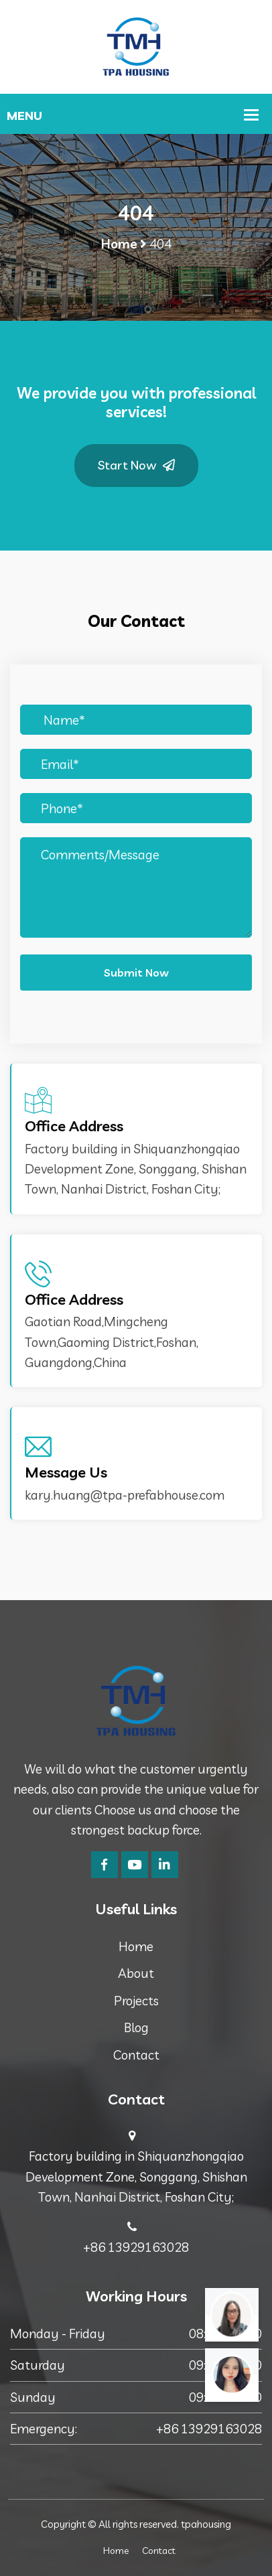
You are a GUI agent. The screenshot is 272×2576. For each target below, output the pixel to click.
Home (119, 244)
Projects (136, 2001)
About (136, 1973)
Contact (136, 2055)
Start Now (136, 465)
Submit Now (136, 972)
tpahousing (206, 2524)
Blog (136, 2027)
